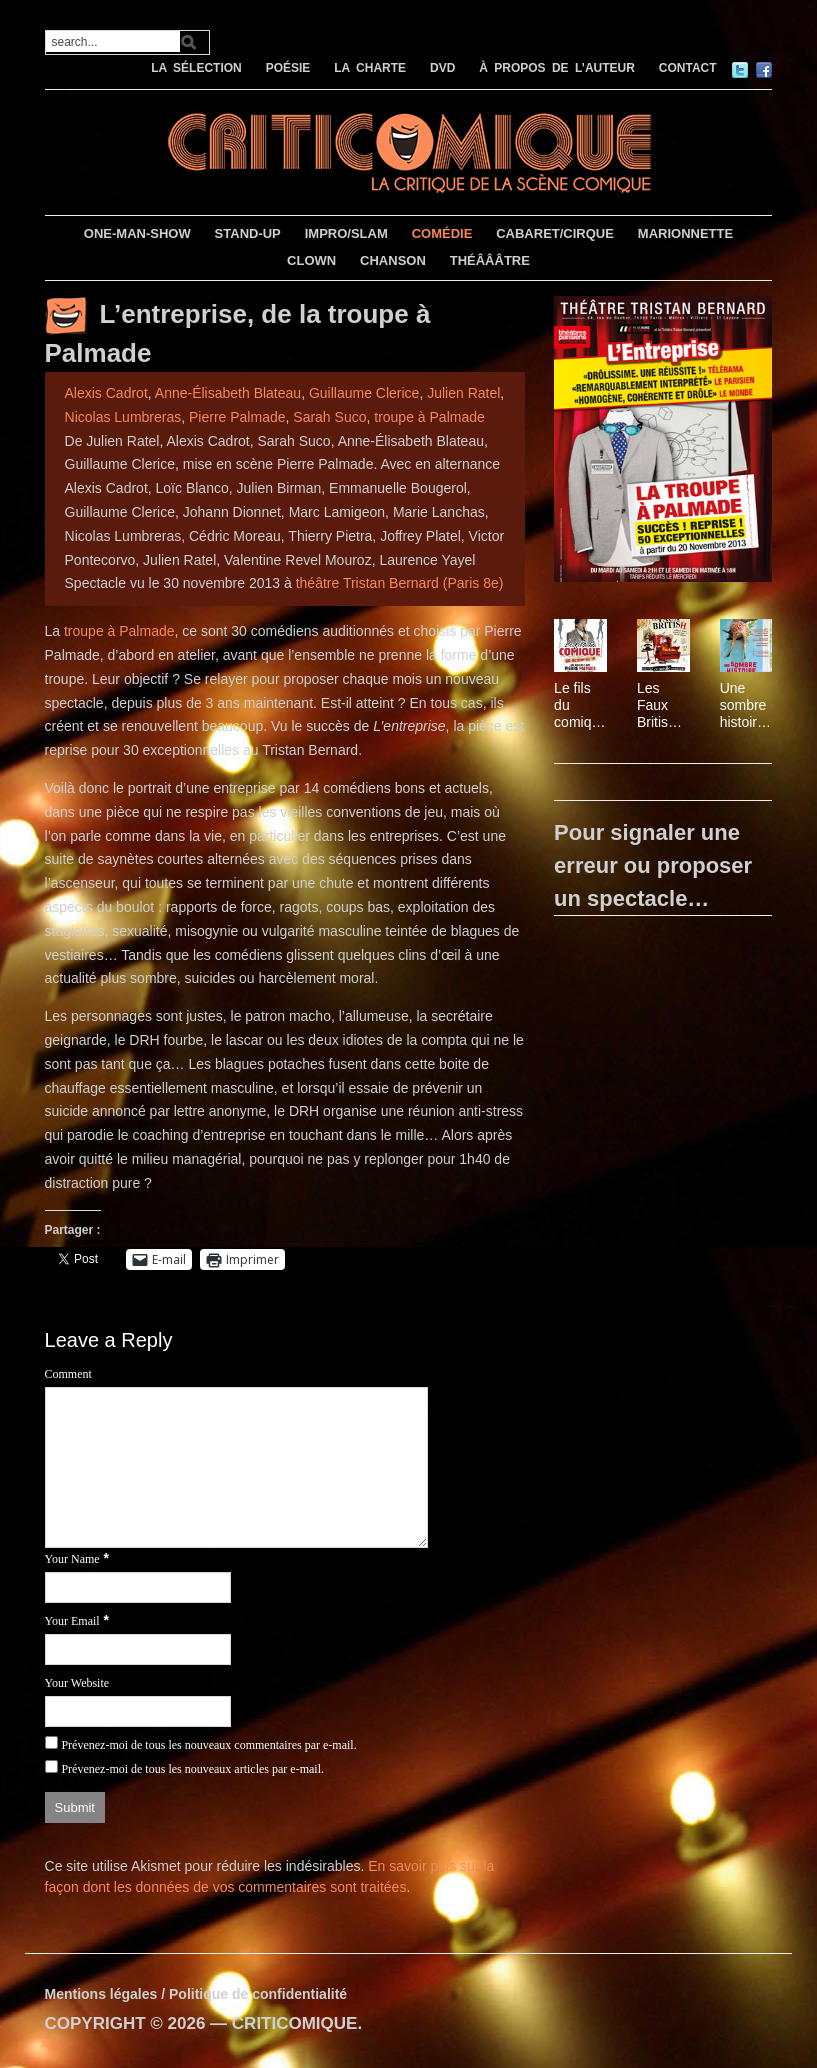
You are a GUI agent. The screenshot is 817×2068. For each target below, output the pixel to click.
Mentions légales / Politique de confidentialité (196, 1994)
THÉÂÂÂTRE (490, 260)
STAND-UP (248, 233)
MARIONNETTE (685, 233)
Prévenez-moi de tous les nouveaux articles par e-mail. (192, 1769)
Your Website (77, 1683)
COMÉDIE (442, 233)
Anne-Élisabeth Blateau (228, 393)
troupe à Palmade (429, 417)
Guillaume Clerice (364, 393)
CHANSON (393, 260)
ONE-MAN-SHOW (137, 233)
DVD (442, 68)
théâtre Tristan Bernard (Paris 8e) (400, 583)
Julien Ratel (463, 393)
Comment (68, 1374)
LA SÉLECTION (196, 68)
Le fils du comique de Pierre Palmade (577, 705)
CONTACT (688, 68)
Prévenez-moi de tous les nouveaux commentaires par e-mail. (208, 1745)
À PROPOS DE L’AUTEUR (557, 68)
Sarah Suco (329, 417)
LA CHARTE (370, 68)
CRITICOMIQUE (295, 2023)
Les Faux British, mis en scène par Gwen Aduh (658, 705)
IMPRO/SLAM (346, 233)
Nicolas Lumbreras (123, 417)
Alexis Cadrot (106, 393)
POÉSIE (288, 68)
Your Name (72, 1559)
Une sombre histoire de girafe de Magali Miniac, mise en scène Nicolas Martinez (744, 705)
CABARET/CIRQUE (555, 233)
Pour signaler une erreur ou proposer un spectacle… (653, 865)
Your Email (72, 1621)
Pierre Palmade (237, 417)
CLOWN (311, 260)
